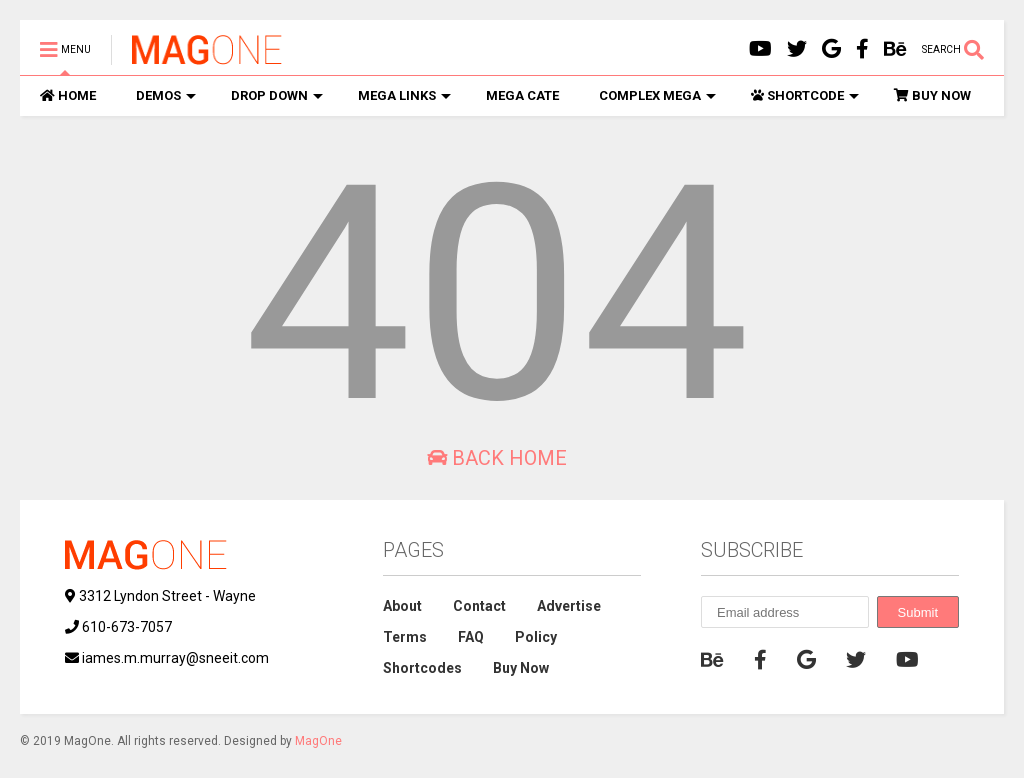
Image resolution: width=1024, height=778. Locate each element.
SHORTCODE (805, 95)
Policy (536, 637)
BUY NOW (932, 95)
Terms (405, 637)
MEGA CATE (522, 95)
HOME (68, 95)
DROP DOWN (277, 95)
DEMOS (166, 95)
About (402, 606)
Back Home (497, 458)
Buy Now (521, 668)
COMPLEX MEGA (657, 95)
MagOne (318, 741)
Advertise (569, 606)
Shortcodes (422, 668)
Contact (479, 606)
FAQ (471, 637)
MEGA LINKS (404, 95)
